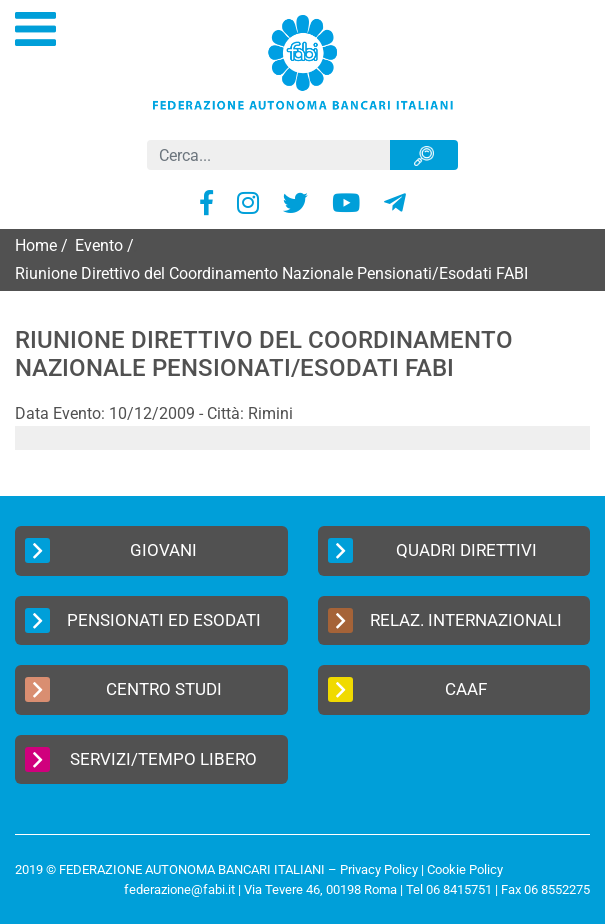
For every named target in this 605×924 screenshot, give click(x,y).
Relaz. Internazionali (445, 620)
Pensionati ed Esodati (143, 620)
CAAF (408, 689)
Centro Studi (123, 689)
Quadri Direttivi (432, 550)
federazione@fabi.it (179, 889)
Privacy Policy (379, 869)
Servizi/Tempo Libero (141, 759)
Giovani (111, 550)
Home (36, 245)
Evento (99, 245)
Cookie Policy (465, 869)
